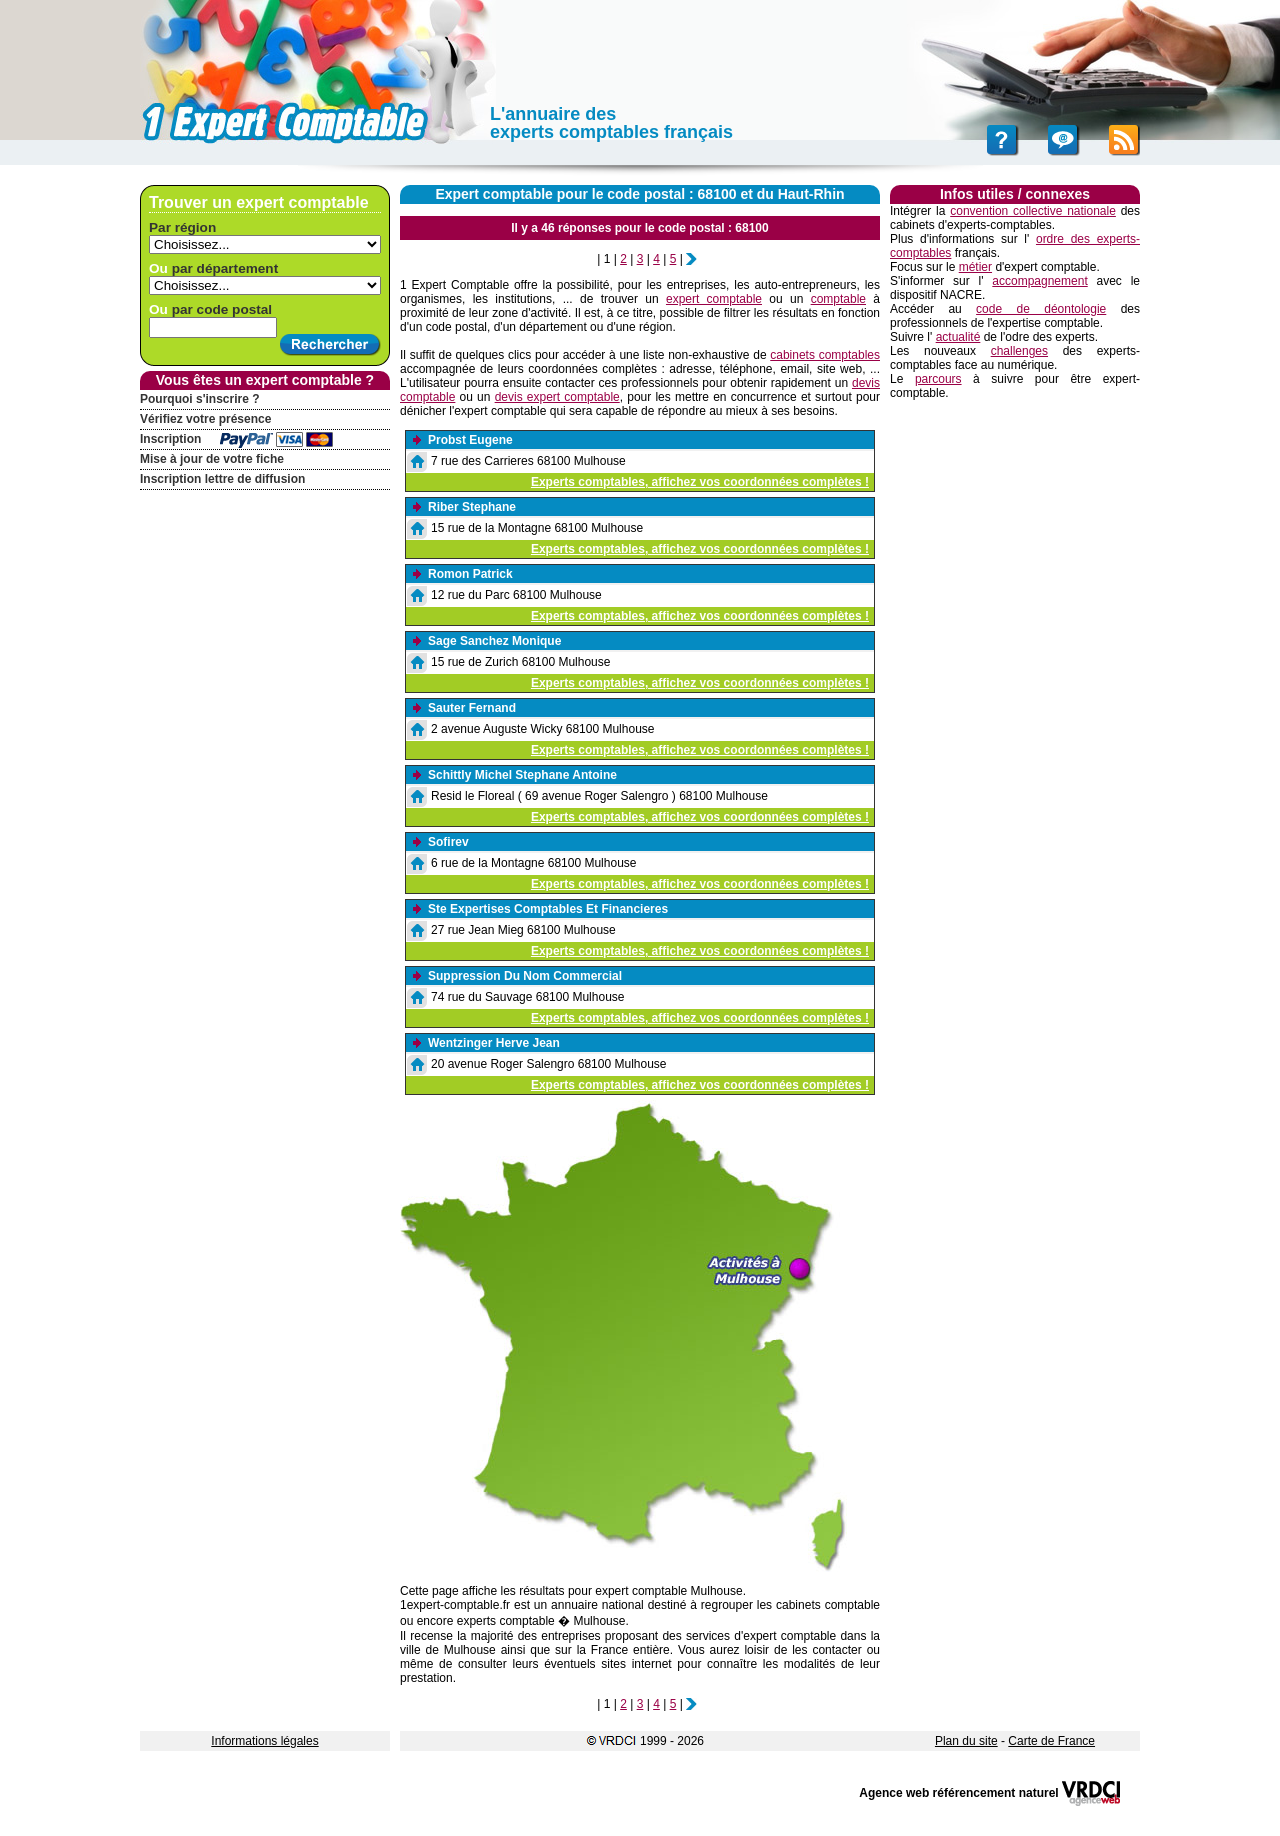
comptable (838, 299)
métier (975, 267)
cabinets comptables (825, 355)
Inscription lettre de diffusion (222, 479)
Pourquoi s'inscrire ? (200, 399)
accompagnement (1039, 281)
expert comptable (714, 299)
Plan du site (966, 1741)
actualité (958, 337)
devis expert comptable (557, 397)
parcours (938, 379)
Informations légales (264, 1741)
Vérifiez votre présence (205, 419)
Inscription (170, 439)
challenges (1019, 351)
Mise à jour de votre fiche (212, 459)
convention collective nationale (1033, 211)
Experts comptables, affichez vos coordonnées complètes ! (700, 482)
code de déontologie (1041, 309)
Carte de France (1051, 1741)
